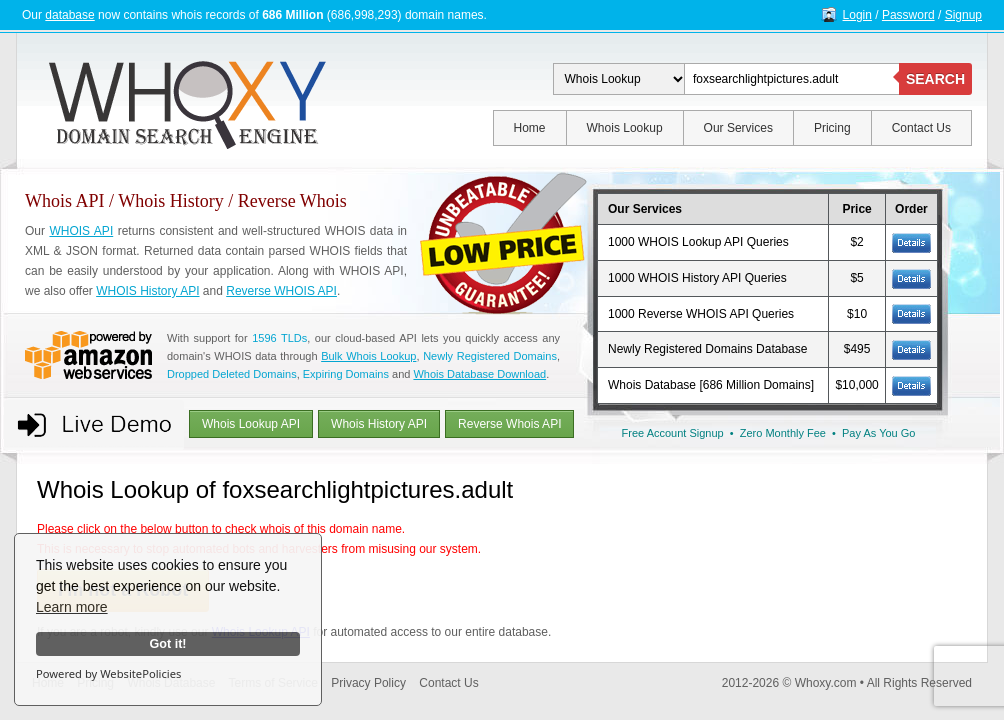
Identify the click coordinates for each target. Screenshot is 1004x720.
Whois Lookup (625, 128)
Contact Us (921, 128)
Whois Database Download (479, 374)
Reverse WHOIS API (281, 291)
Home (530, 128)
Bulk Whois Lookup (368, 356)
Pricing (832, 128)
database (69, 15)
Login (857, 15)
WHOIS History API (147, 291)
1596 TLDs (279, 338)
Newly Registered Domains (490, 356)
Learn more (72, 607)
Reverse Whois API (509, 424)
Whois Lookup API (251, 424)
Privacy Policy (368, 683)
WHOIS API (81, 231)
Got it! (167, 644)
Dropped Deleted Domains (232, 374)
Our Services (738, 128)
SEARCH (935, 79)
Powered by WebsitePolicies (108, 673)
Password (908, 15)
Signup (963, 15)
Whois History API (379, 424)
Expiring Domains (346, 374)
